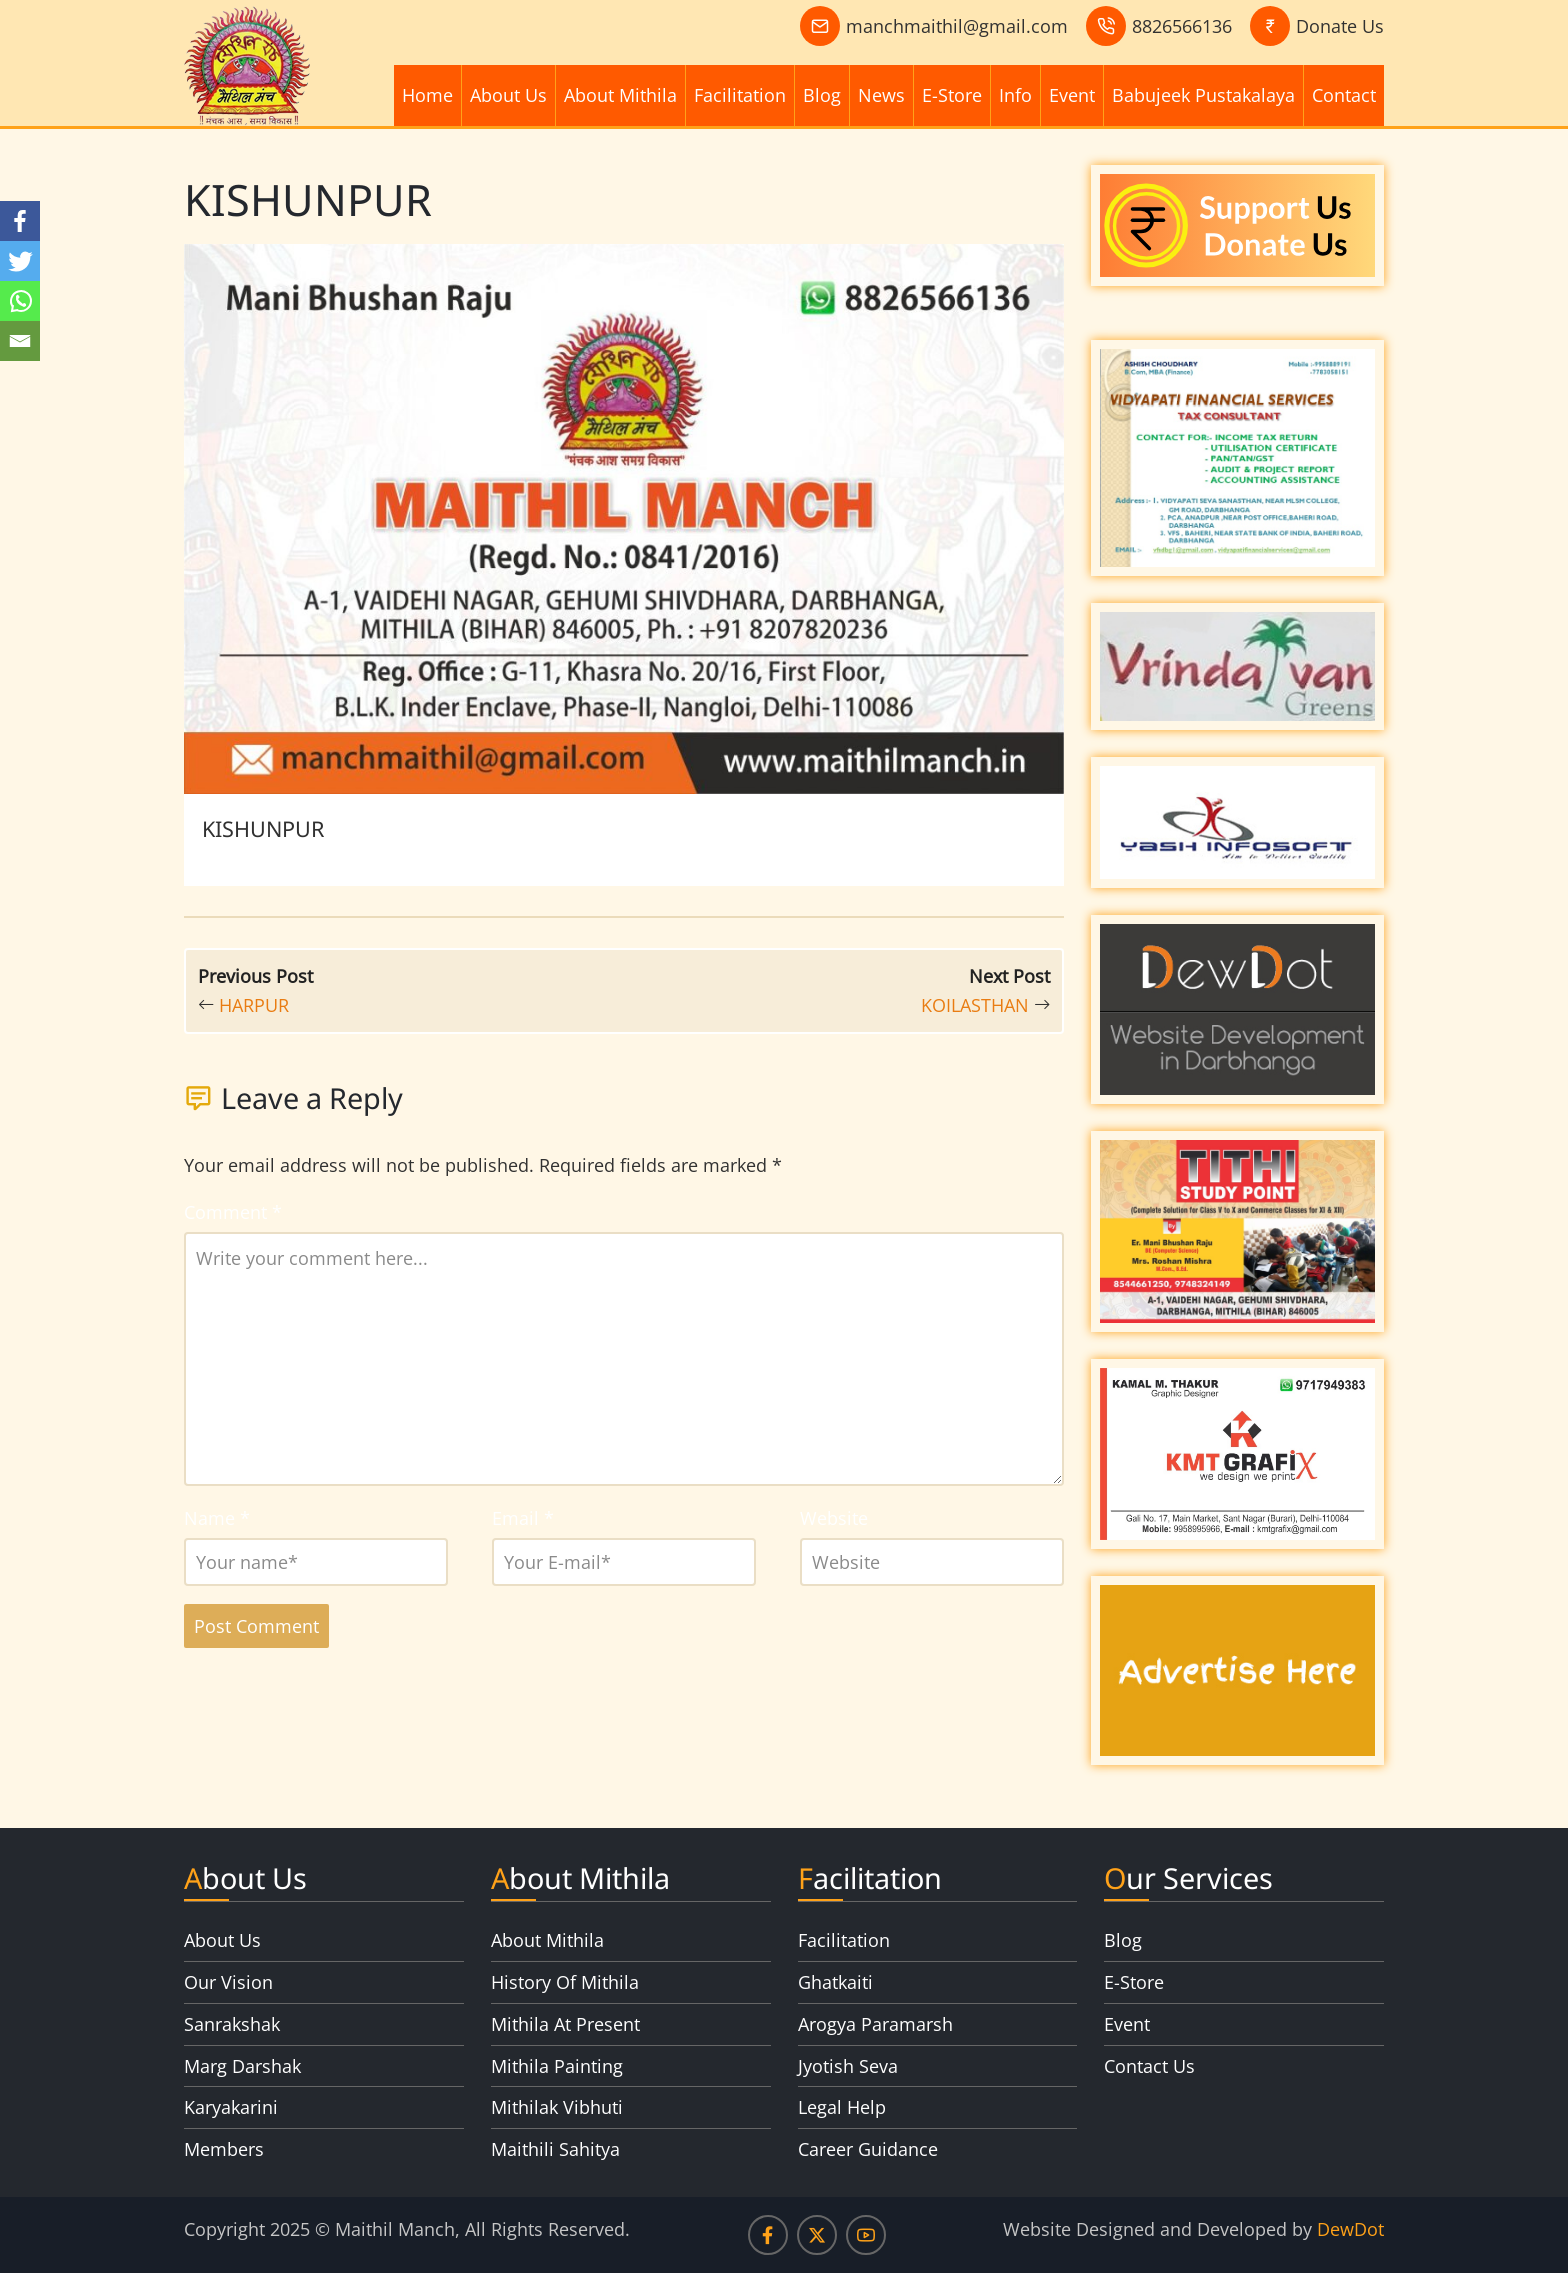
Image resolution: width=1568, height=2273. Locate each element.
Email (523, 1518)
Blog (822, 95)
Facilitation (740, 95)
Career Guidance (868, 2149)
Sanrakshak (232, 2024)
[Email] (20, 341)
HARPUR (254, 1005)
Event (1072, 95)
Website (834, 1518)
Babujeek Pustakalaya (1203, 95)
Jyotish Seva (848, 2066)
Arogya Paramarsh (875, 2024)
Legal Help (842, 2107)
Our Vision (228, 1982)
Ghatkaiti (835, 1982)
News (881, 95)
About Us (508, 95)
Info (1015, 95)
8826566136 (1182, 26)
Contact (1344, 95)
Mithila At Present (565, 2024)
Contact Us (1149, 2066)
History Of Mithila (565, 1982)
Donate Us (1340, 26)
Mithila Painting (557, 2066)
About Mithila (620, 95)
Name (217, 1518)
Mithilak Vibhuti (557, 2107)
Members (224, 2149)
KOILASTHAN (975, 1005)
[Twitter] (20, 261)
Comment (233, 1212)
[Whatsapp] (20, 301)
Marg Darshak (242, 2066)
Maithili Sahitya (555, 2149)
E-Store (952, 95)
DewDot (1350, 2229)
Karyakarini (231, 2107)
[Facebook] (20, 221)
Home (427, 95)
